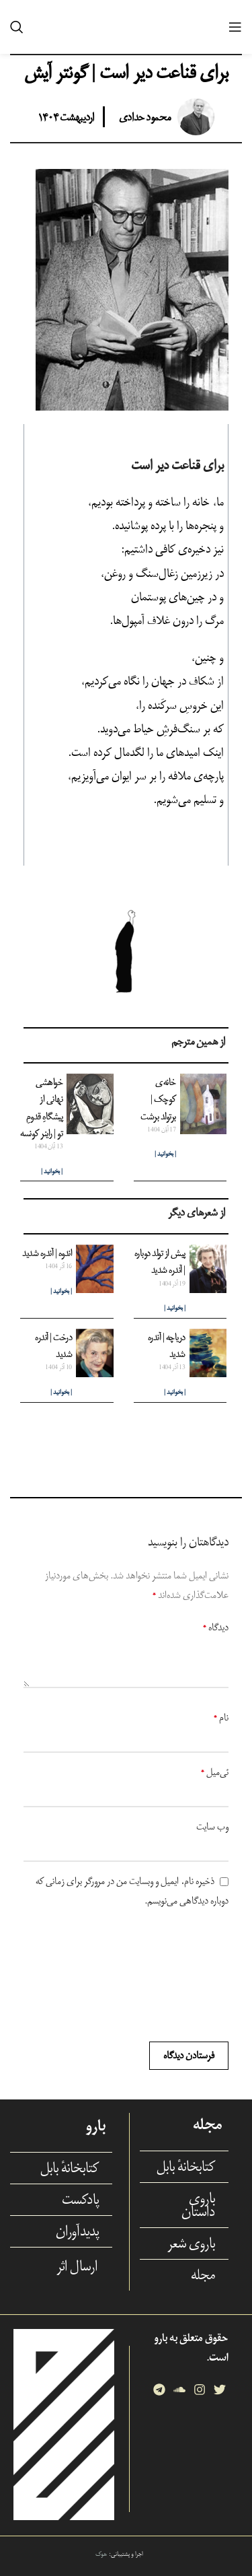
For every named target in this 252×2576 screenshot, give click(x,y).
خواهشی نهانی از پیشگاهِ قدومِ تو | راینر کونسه (41, 1108)
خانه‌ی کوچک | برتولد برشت (158, 1099)
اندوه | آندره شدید (47, 1253)
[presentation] (180, 1976)
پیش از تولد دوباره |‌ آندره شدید (159, 1261)
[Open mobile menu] (235, 26)
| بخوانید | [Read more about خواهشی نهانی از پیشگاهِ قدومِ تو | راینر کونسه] (51, 1171)
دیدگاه (215, 1627)
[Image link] (63, 2424)
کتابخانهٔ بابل (186, 2167)
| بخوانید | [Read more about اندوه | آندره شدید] (61, 1291)
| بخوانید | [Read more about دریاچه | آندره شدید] (174, 1392)
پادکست (80, 2200)
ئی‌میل (214, 1772)
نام (221, 1717)
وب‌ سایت (212, 1826)
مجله (203, 2275)
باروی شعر (191, 2243)
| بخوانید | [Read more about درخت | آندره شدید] (61, 1392)
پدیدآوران (77, 2231)
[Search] (16, 26)
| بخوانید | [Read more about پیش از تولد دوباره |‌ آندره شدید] (174, 1308)
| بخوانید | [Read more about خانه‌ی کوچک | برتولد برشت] (165, 1154)
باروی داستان (198, 2205)
